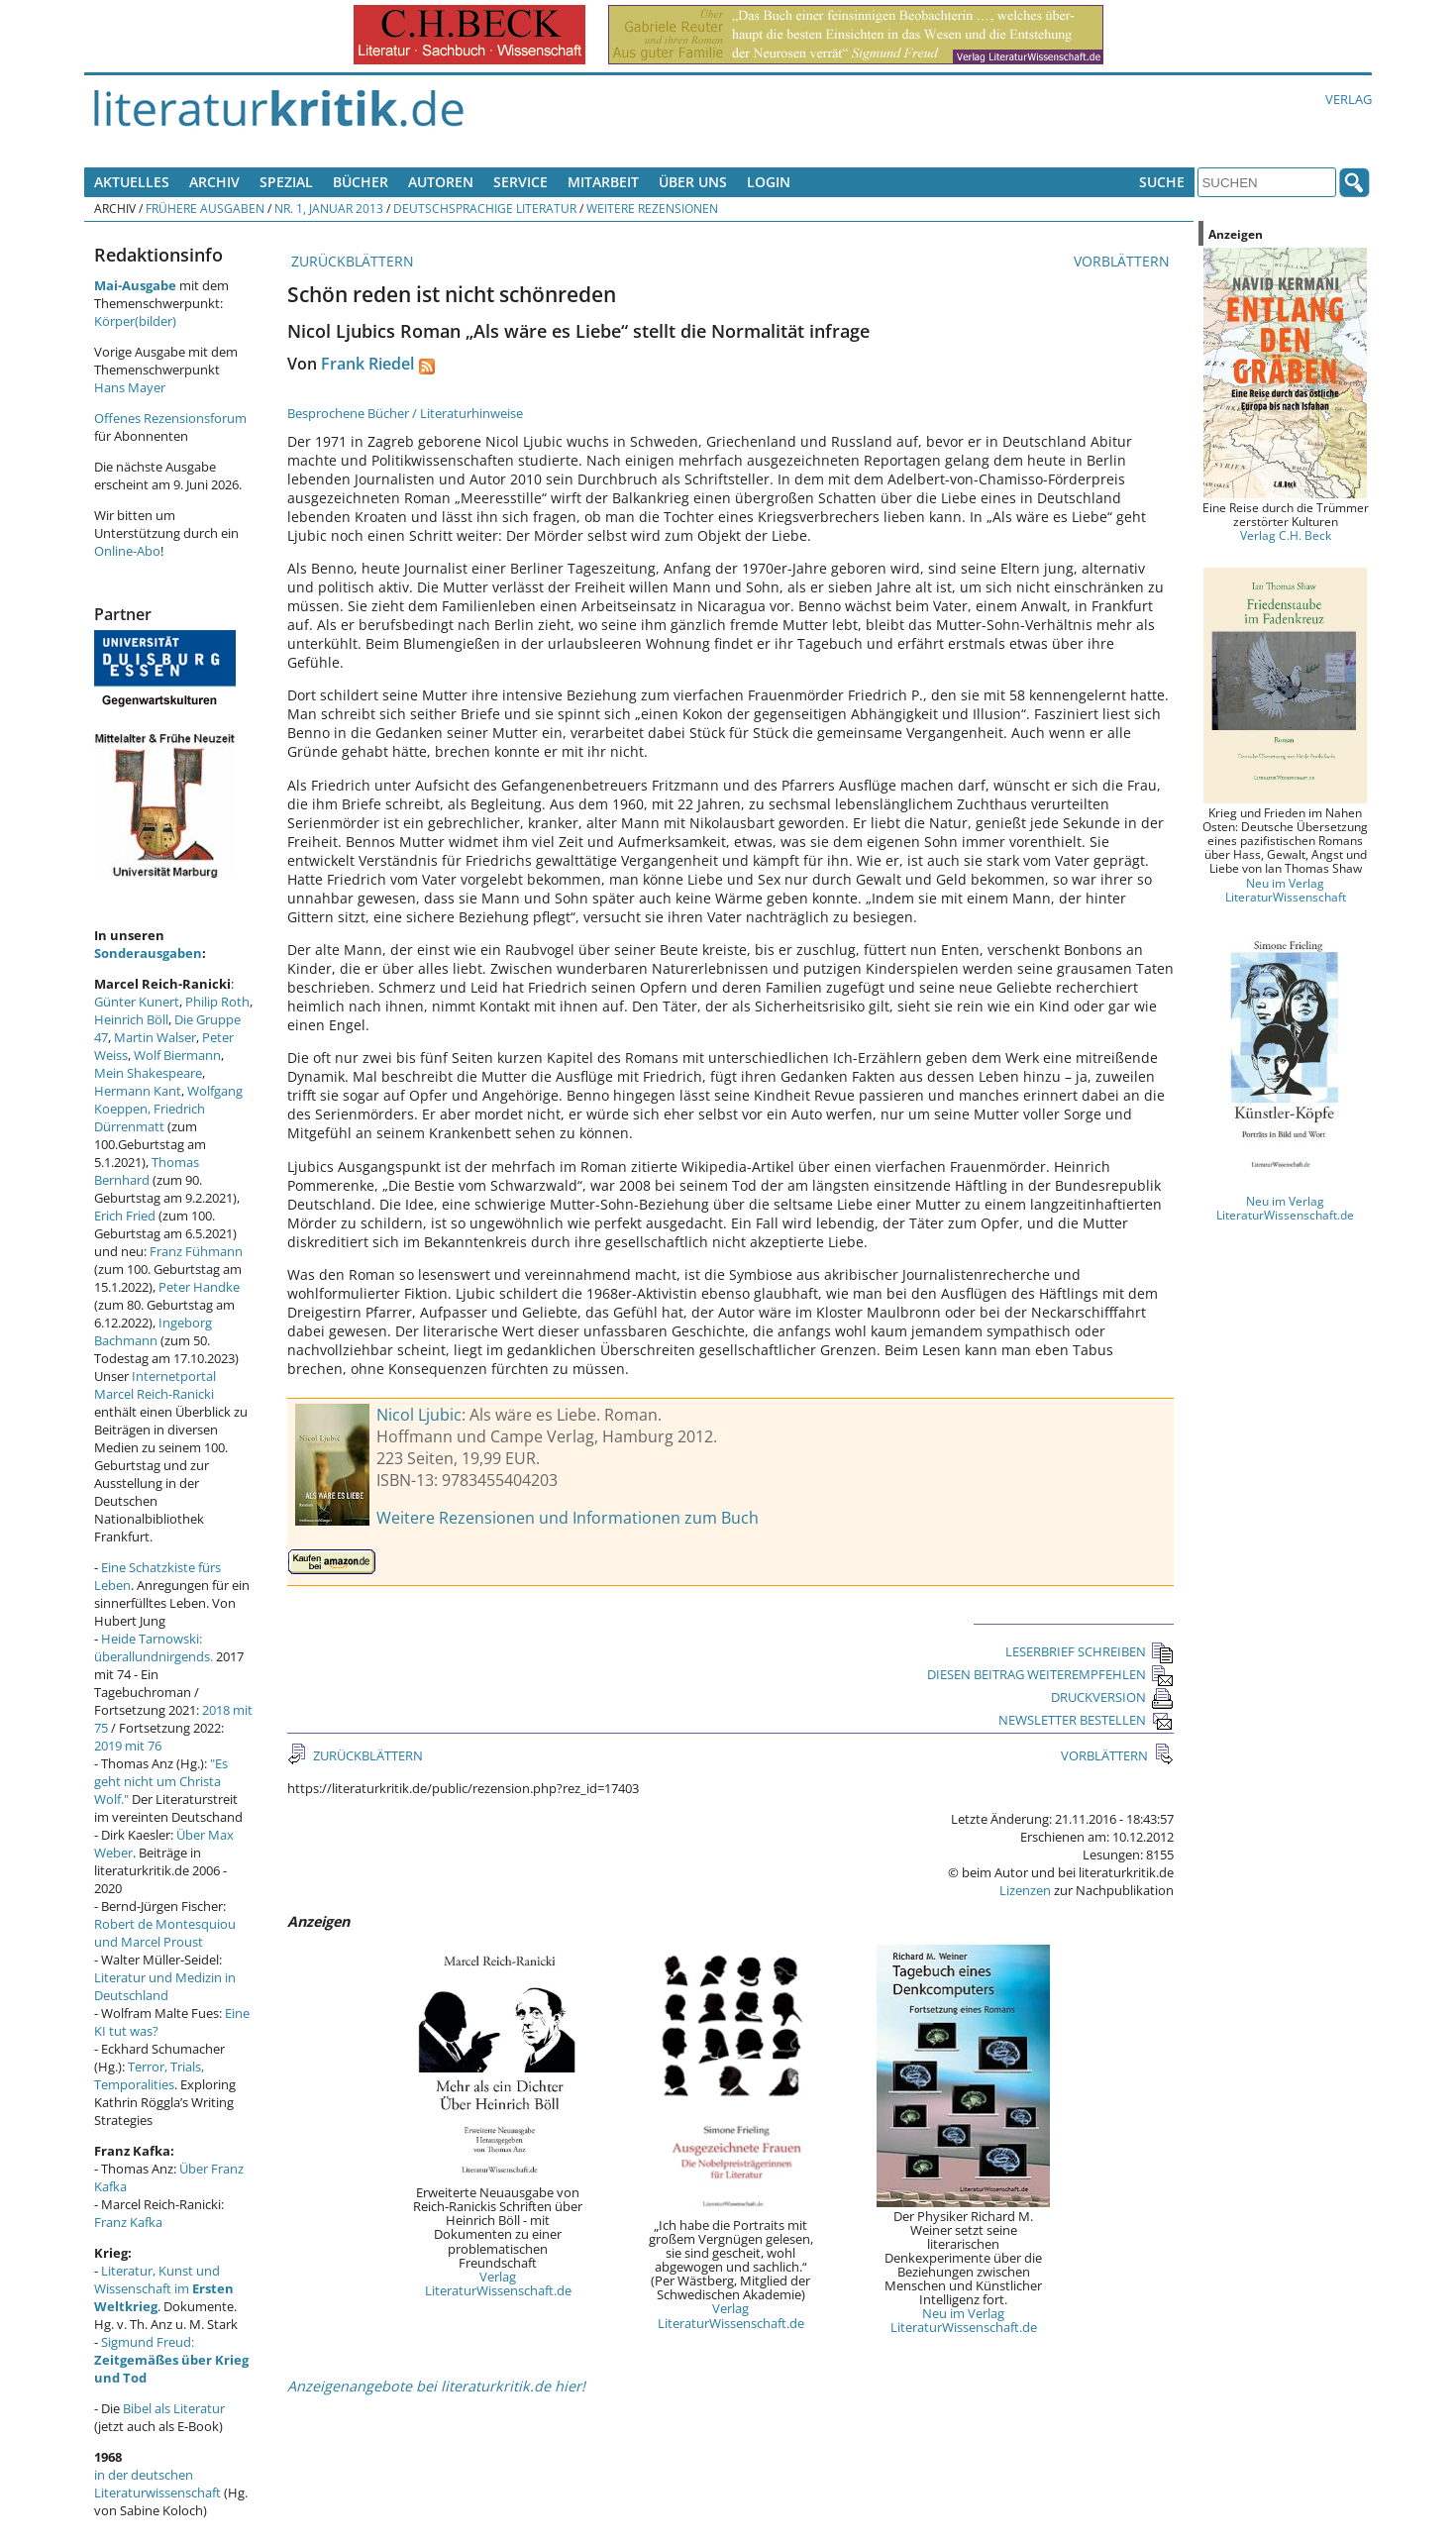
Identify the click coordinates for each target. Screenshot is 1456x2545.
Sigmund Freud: (171, 2359)
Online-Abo (127, 551)
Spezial (286, 181)
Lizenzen (1025, 1890)
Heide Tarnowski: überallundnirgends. (153, 1647)
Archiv (214, 181)
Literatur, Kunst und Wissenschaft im (164, 2288)
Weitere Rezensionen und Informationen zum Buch (567, 1518)
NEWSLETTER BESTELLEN (1086, 1720)
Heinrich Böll (131, 1019)
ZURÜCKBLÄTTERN (350, 261)
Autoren (440, 181)
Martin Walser (155, 1037)
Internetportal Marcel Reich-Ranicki (155, 1385)
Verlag (1348, 99)
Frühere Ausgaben (205, 208)
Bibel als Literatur (174, 2408)
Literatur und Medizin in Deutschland (165, 1986)
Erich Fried (125, 1215)
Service (520, 181)
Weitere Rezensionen (652, 208)
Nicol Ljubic (419, 1415)
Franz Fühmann (196, 1251)
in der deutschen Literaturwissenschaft (157, 2483)
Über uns (693, 181)
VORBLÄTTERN (1124, 261)
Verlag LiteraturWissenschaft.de (498, 2283)
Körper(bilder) (135, 321)
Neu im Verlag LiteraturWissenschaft (1285, 889)
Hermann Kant (137, 1091)
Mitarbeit (603, 181)
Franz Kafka (128, 2222)
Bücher (360, 181)
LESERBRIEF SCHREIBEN (1089, 1651)
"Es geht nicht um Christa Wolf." (161, 1781)
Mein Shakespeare (148, 1073)
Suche (1162, 181)
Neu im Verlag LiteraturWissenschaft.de (963, 2320)
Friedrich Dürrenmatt (149, 1117)
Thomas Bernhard (146, 1171)
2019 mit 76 (127, 1745)
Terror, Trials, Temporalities (149, 2075)
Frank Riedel (367, 363)
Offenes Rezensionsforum (170, 418)
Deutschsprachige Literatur (484, 208)
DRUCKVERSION (1112, 1697)
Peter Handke (199, 1287)
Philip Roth (217, 1001)
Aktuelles (131, 181)
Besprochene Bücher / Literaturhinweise (405, 413)
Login (768, 181)
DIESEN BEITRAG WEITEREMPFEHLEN (1050, 1674)
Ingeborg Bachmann (153, 1331)
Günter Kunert (136, 1001)
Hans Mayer (129, 387)
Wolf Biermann (177, 1055)
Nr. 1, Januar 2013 (328, 208)
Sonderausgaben (148, 953)
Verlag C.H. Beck (1285, 535)
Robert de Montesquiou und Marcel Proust (165, 1933)
